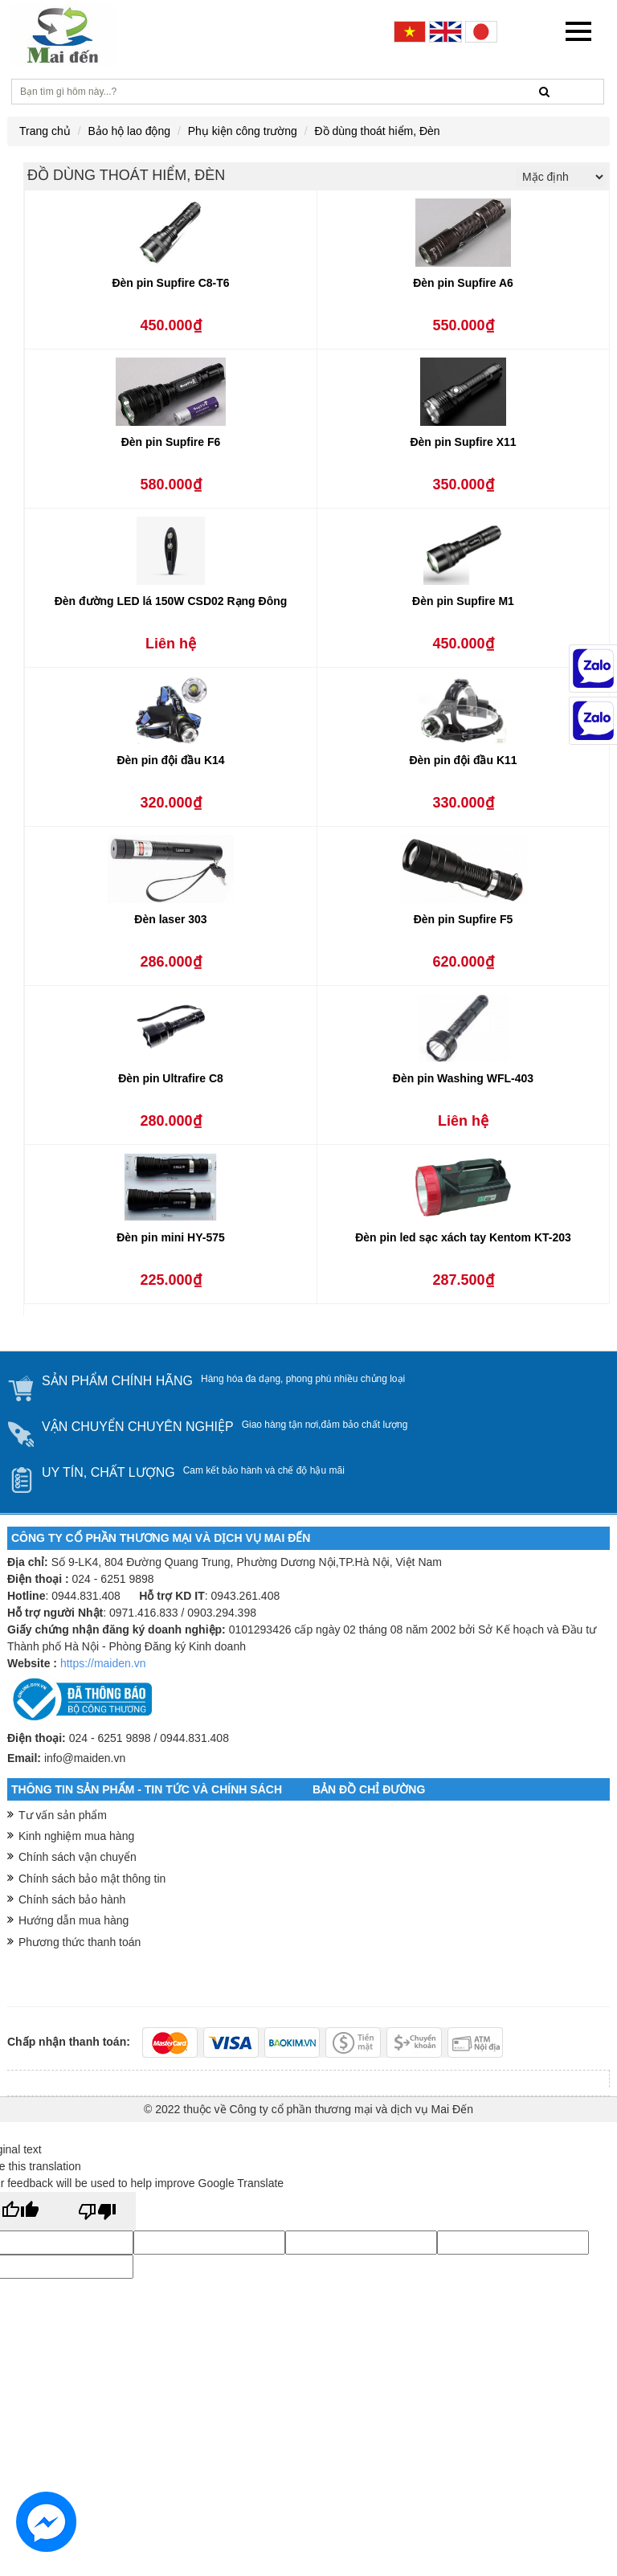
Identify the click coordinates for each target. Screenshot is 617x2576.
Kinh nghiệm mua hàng (76, 1836)
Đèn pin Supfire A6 (463, 282)
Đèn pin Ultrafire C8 (170, 1078)
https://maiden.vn (103, 1663)
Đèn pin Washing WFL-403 (463, 1078)
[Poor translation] (97, 2211)
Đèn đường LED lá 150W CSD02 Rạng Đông (171, 601)
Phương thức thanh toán (79, 1942)
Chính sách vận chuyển (77, 1856)
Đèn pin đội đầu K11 (463, 760)
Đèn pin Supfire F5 (463, 919)
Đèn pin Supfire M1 (463, 601)
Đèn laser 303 (170, 919)
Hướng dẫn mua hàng (73, 1920)
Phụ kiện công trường (242, 131)
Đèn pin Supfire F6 (171, 441)
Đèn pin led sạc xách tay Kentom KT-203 (463, 1237)
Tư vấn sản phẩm (62, 1815)
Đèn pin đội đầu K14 (170, 760)
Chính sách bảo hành (71, 1899)
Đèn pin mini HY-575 (170, 1237)
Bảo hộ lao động (129, 131)
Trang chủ (45, 131)
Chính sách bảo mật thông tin (91, 1878)
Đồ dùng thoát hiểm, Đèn (377, 131)
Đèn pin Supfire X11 (463, 441)
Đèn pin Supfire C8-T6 (170, 282)
